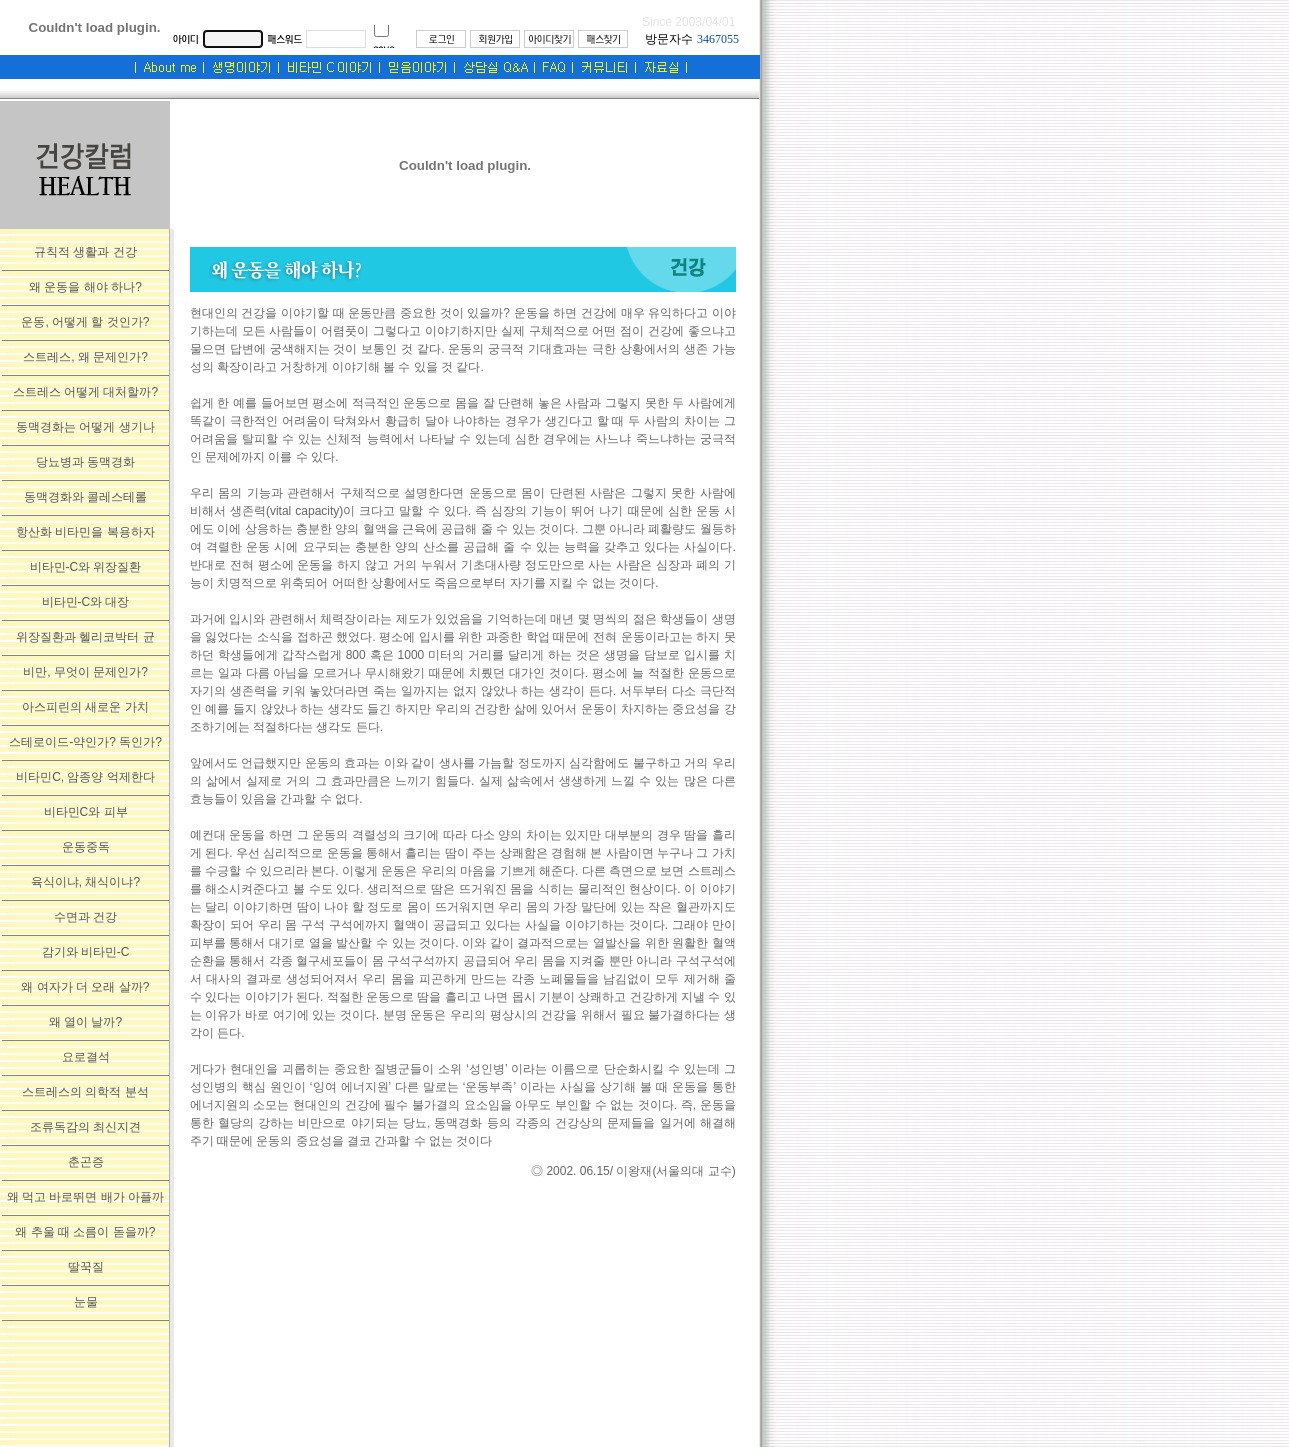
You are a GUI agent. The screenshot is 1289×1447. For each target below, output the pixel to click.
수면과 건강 (85, 917)
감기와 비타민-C (86, 952)
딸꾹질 (86, 1267)
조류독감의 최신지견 (85, 1127)
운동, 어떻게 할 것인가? (85, 322)
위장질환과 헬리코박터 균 (85, 637)
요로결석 (86, 1057)
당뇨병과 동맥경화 (85, 462)
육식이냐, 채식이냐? (85, 882)
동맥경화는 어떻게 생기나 (85, 427)
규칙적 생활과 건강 (85, 252)
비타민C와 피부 (86, 812)
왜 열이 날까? (85, 1022)
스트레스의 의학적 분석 (85, 1092)
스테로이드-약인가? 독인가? (85, 742)
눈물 (86, 1302)
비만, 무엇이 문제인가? (85, 672)
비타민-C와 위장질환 (86, 567)
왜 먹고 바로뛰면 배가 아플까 (85, 1197)
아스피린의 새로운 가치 (85, 707)
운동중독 (86, 847)
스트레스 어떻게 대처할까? (85, 392)
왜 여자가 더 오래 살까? (85, 987)
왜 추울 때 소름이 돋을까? (85, 1232)
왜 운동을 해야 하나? (85, 287)
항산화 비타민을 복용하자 (85, 532)
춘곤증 (86, 1162)
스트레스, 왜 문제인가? (85, 357)
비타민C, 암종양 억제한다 (85, 777)
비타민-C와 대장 (86, 602)
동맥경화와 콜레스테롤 (85, 497)
